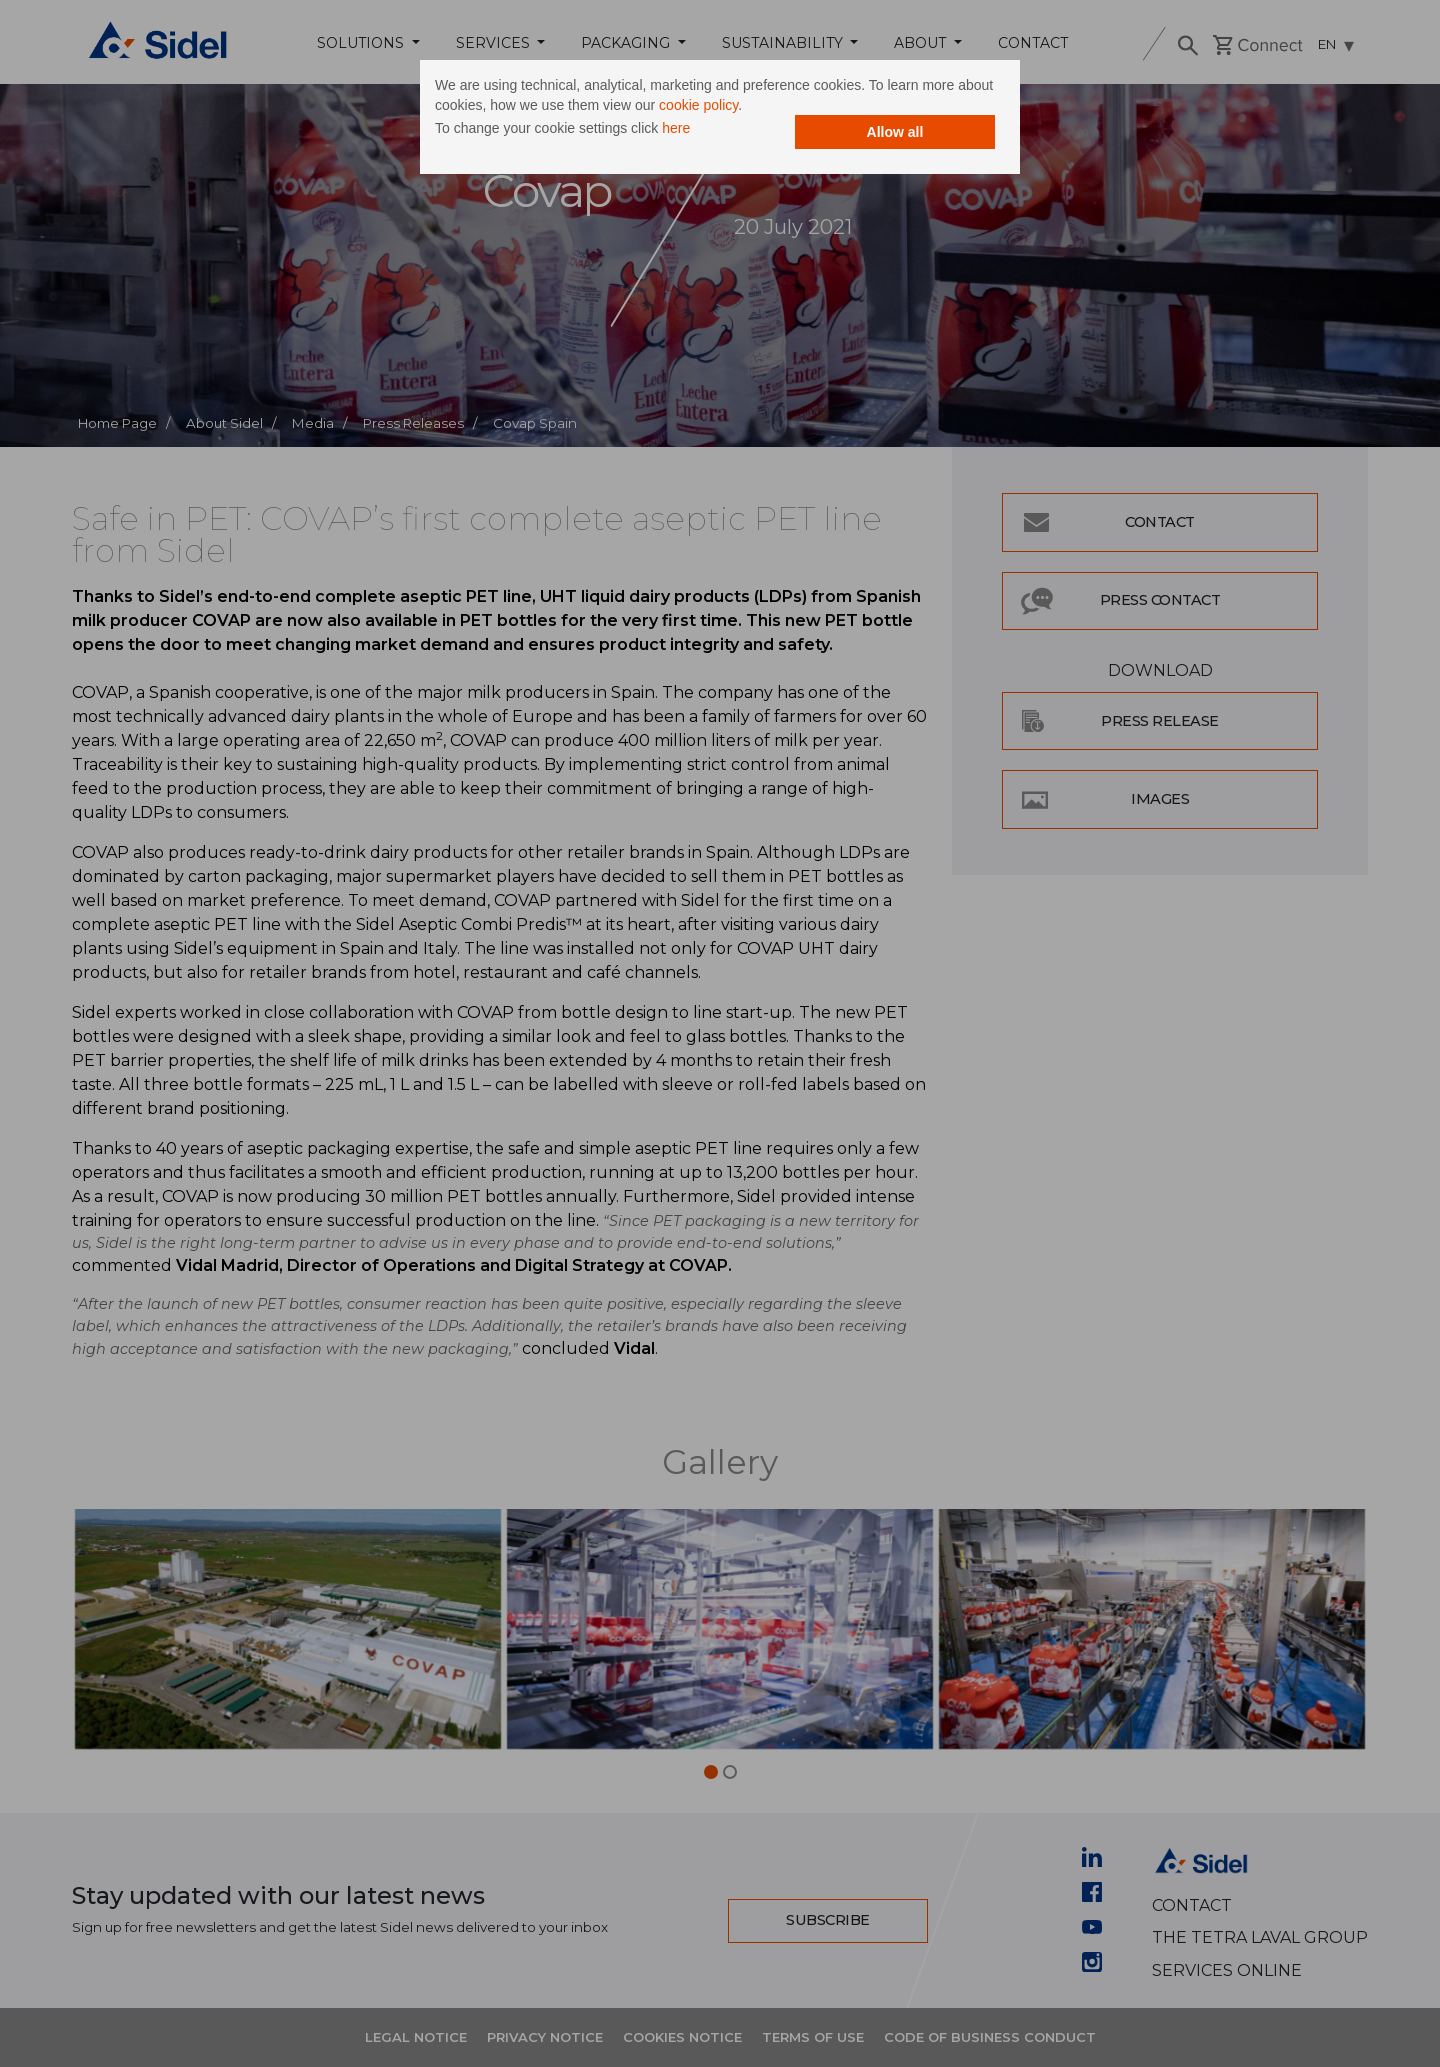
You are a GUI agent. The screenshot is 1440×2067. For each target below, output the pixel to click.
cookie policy (698, 105)
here (676, 128)
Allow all (895, 132)
